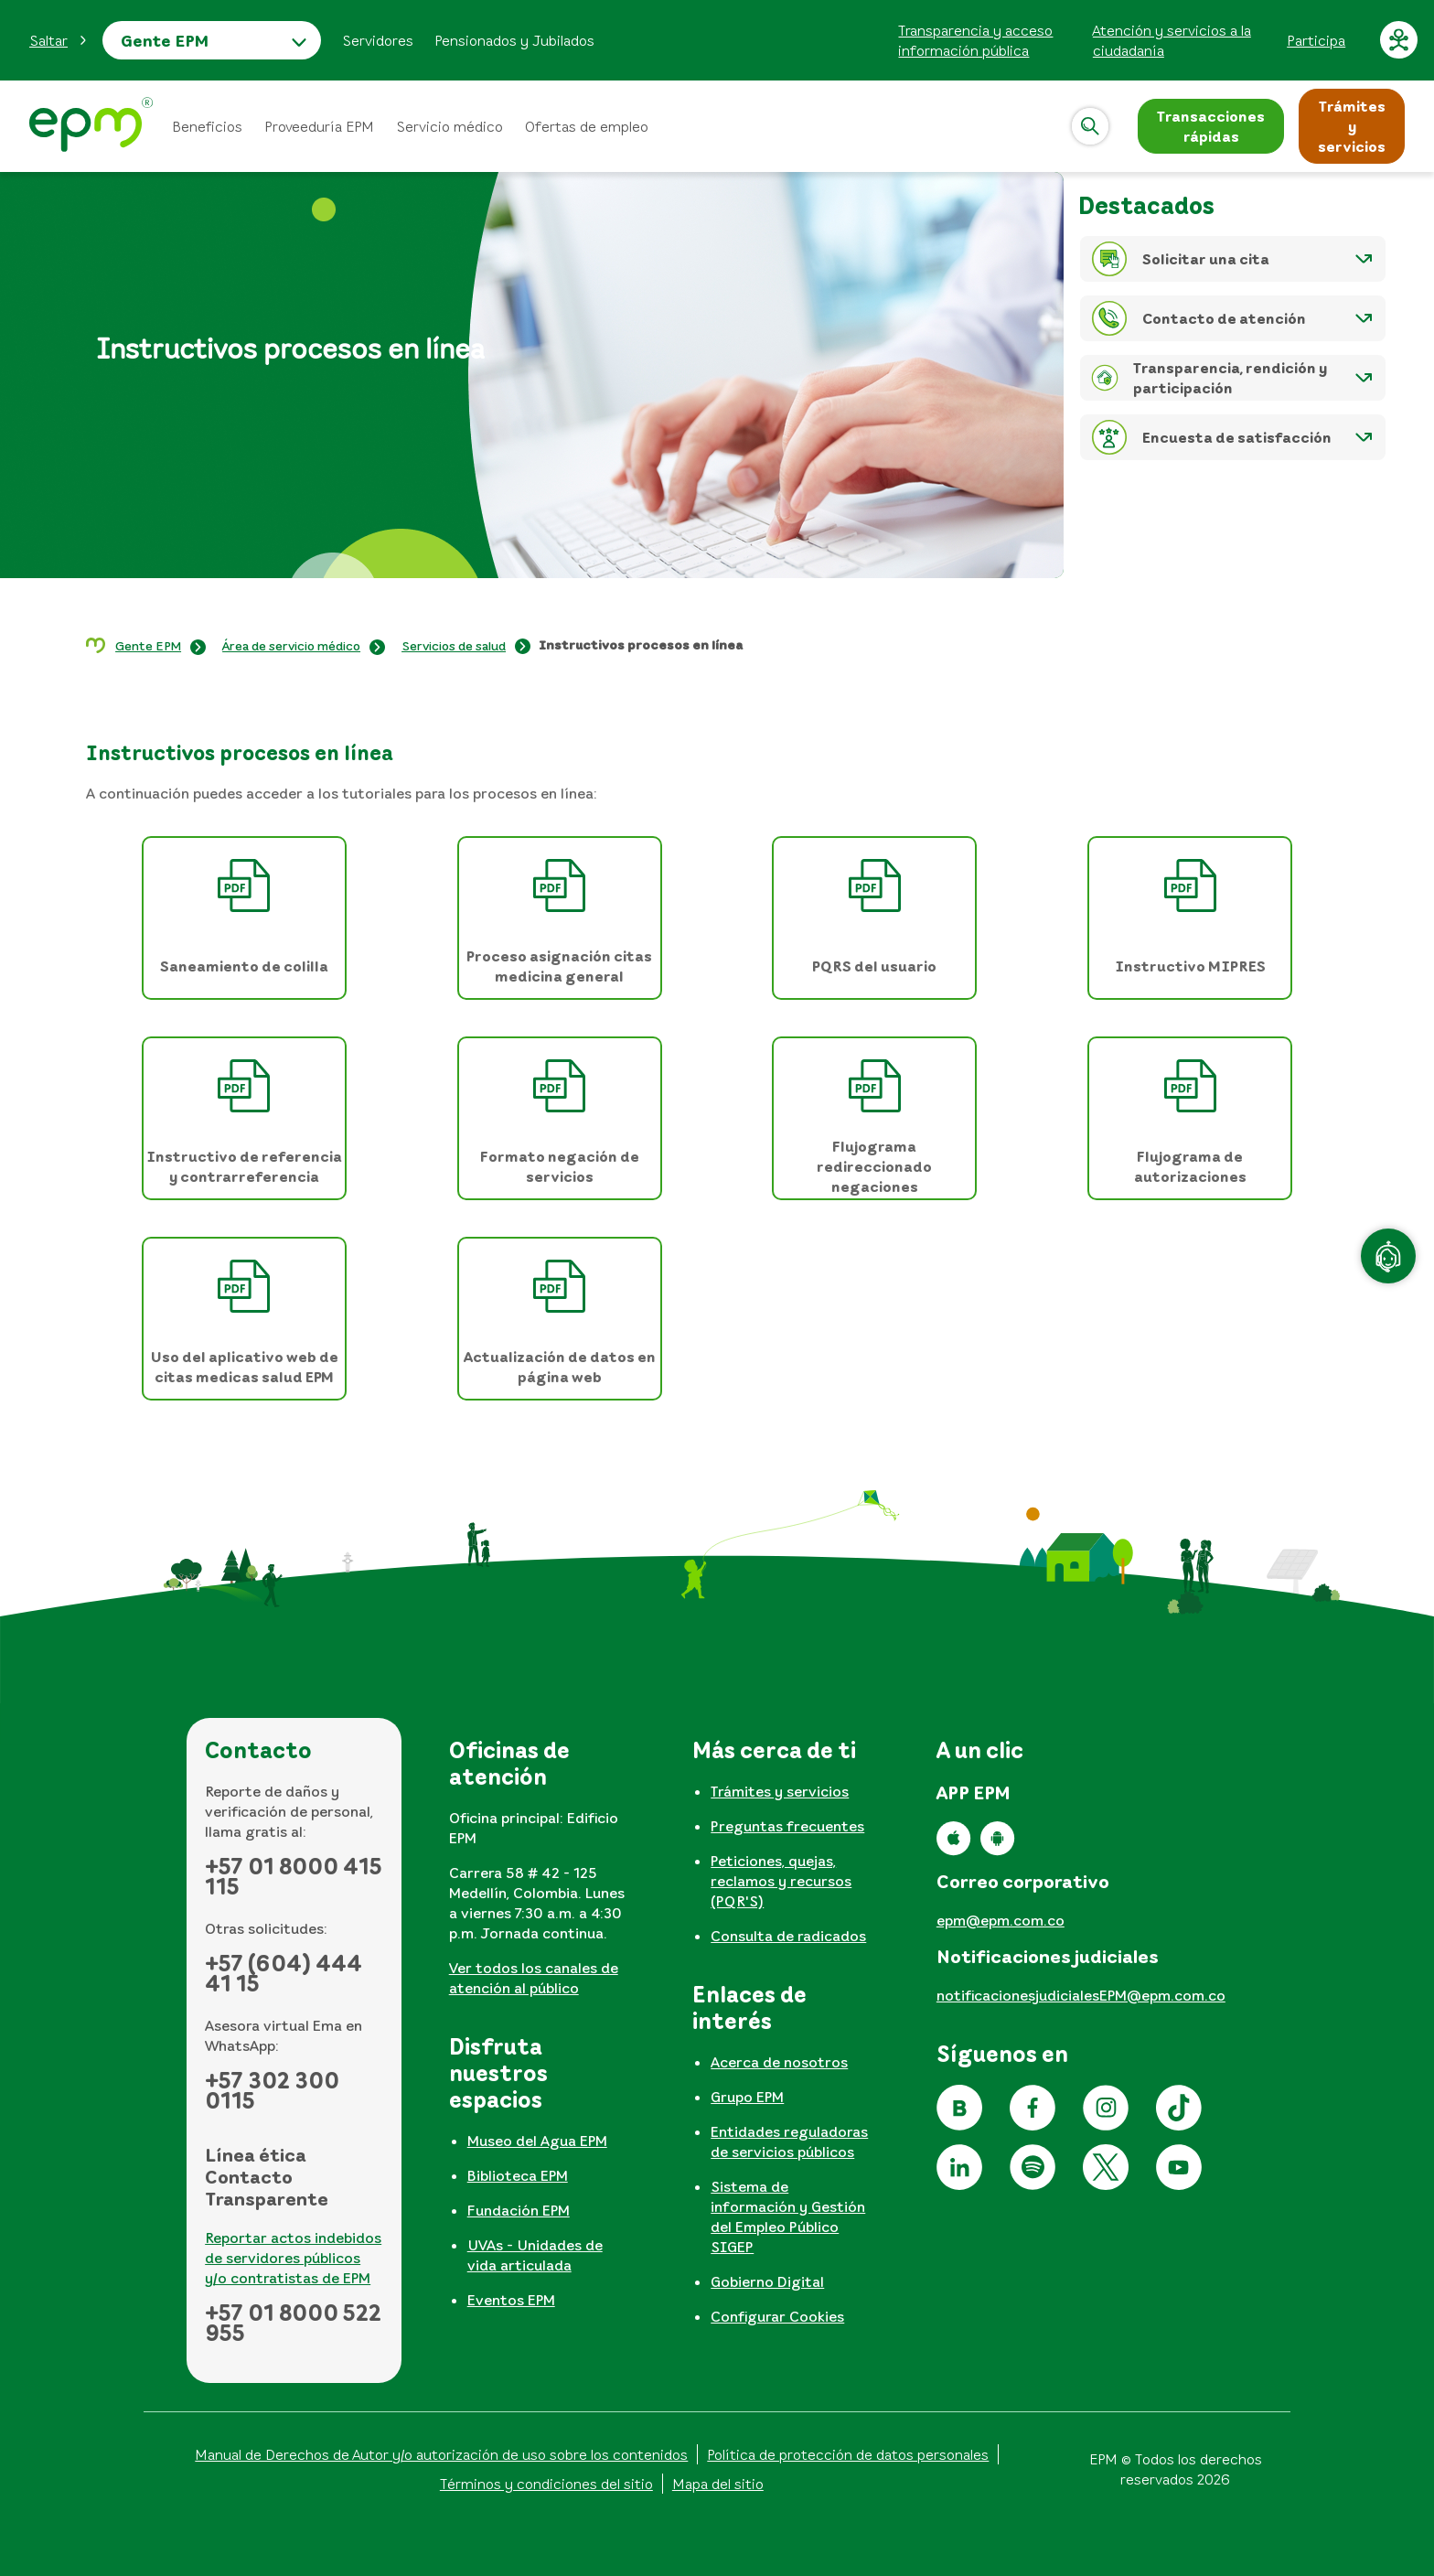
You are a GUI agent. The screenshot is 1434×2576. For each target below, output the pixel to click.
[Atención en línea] (1388, 1256)
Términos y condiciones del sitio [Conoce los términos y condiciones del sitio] (546, 2483)
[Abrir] (1090, 126)
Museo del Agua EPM (537, 2140)
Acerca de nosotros (779, 2062)
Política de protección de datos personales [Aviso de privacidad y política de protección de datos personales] (848, 2454)
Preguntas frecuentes (787, 1826)
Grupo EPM (747, 2097)
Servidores (377, 40)
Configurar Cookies (777, 2316)
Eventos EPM (511, 2300)
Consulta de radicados (788, 1936)
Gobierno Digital (767, 2281)
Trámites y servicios (780, 1791)
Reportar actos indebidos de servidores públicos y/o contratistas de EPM (293, 2257)
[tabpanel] (538, 1874)
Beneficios (207, 126)
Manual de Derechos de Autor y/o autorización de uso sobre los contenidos (441, 2454)
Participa (1316, 40)
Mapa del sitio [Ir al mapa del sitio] (718, 2483)
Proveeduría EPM (319, 126)
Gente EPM (165, 40)
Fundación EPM (518, 2210)
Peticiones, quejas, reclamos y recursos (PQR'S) (781, 1881)
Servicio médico (449, 126)
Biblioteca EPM (517, 2175)
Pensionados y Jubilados (514, 40)
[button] (58, 40)
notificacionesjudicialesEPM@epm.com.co (1080, 1995)
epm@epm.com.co (1000, 1920)
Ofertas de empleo (586, 126)
